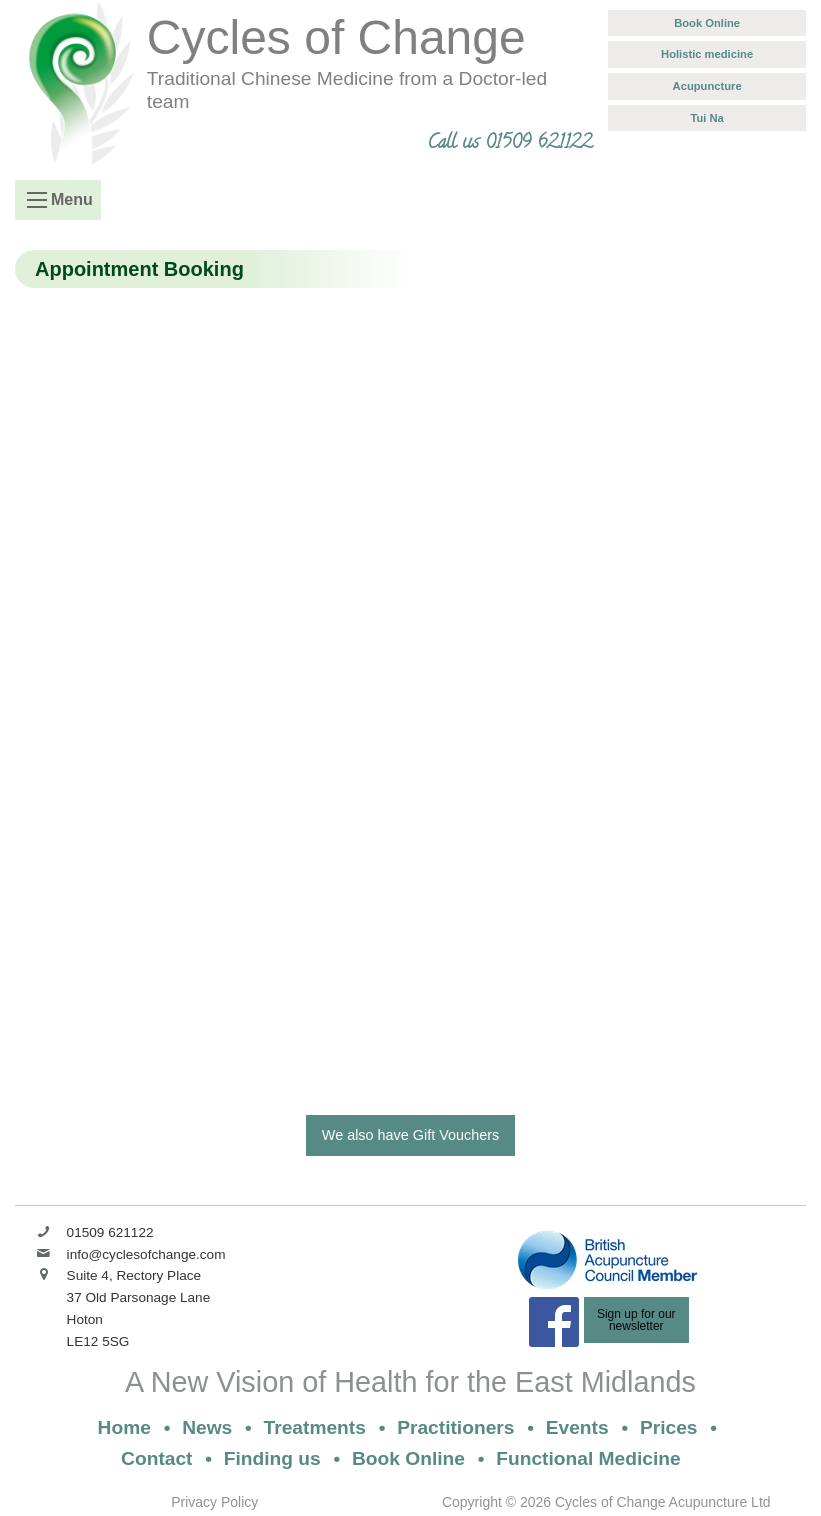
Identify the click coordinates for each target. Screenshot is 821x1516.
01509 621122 (110, 1232)
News (207, 1427)
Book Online (707, 23)
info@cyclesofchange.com (146, 1254)
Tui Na (706, 118)
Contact (156, 1458)
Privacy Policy (214, 1502)
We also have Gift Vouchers (410, 1135)
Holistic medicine (707, 54)
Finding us (272, 1458)
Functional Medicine (588, 1458)
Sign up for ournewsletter (636, 1320)
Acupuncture (707, 86)
